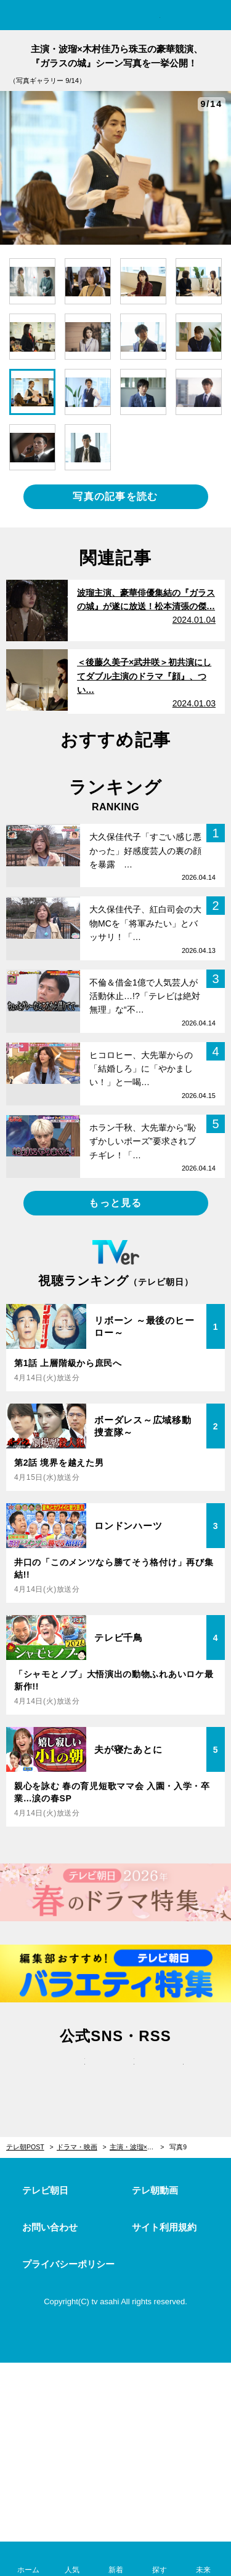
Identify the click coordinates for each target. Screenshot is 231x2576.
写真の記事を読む (115, 496)
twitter (66, 2074)
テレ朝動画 (155, 2190)
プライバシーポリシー (68, 2264)
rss (165, 2074)
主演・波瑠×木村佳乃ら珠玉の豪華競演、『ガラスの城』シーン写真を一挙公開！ (137, 2147)
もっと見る (115, 1203)
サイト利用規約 (164, 2227)
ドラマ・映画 (77, 2147)
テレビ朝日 (45, 2190)
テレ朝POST (115, 16)
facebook (115, 2074)
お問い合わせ (50, 2227)
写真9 (178, 2147)
